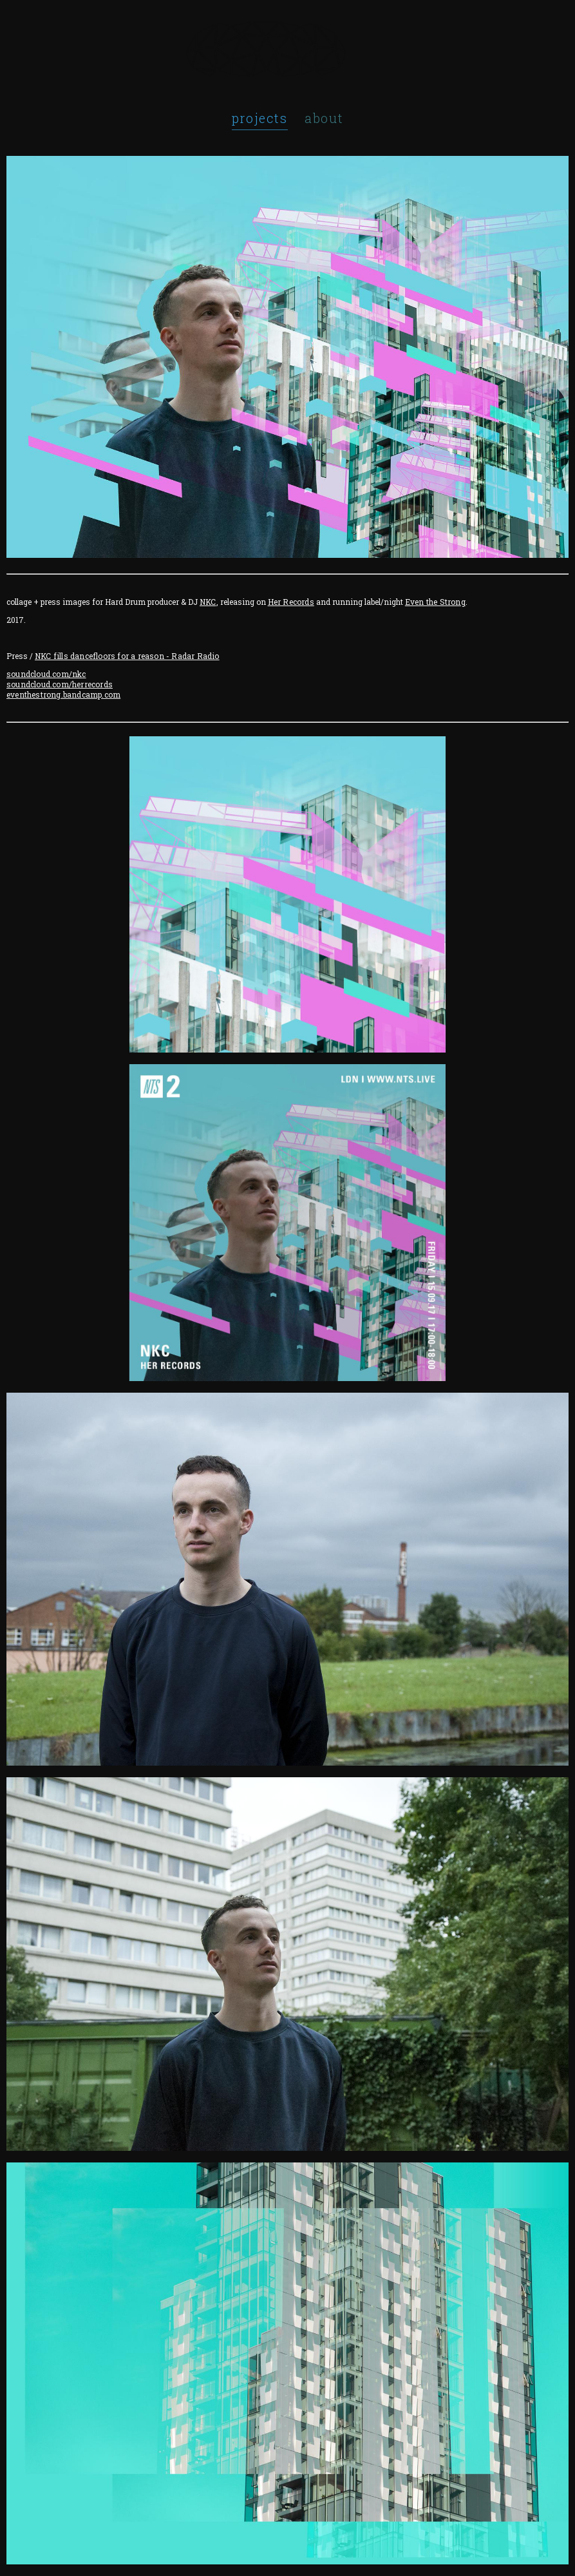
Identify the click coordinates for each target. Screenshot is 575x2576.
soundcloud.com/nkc (46, 674)
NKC (208, 601)
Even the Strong (435, 601)
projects (260, 118)
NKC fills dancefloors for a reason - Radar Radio (127, 656)
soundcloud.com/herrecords (59, 684)
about (324, 118)
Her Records (291, 601)
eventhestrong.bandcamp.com (63, 694)
